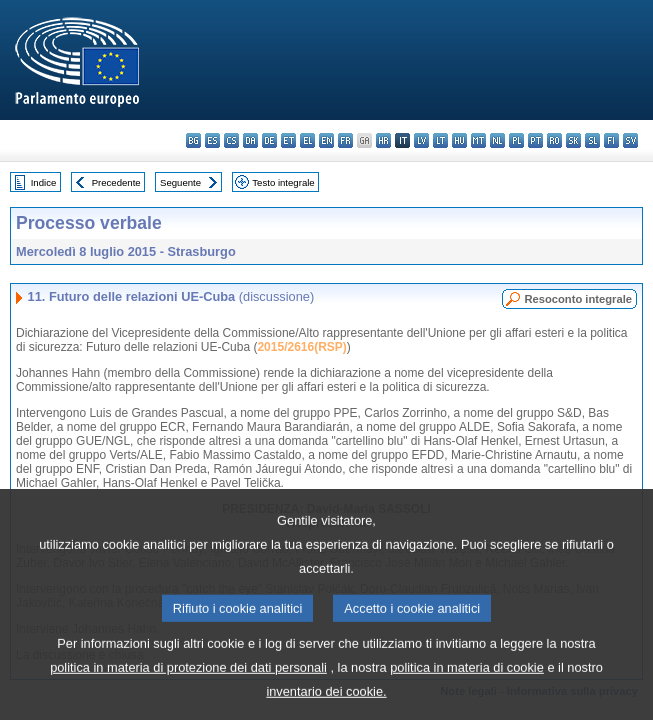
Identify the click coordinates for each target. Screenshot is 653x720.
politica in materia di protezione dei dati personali (188, 693)
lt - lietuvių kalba (440, 140)
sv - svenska (630, 140)
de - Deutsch (269, 140)
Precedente (116, 182)
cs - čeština (231, 140)
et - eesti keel (288, 140)
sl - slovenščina (592, 140)
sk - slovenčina (573, 140)
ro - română (554, 140)
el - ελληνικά (307, 140)
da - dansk (250, 140)
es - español (212, 140)
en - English (326, 140)
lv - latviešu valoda (421, 140)
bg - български (193, 140)
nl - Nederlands (497, 140)
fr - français (345, 140)
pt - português (535, 140)
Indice (44, 182)
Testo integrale (283, 182)
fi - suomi (611, 140)
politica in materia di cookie (467, 693)
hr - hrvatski (383, 140)
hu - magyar (459, 140)
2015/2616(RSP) (301, 347)
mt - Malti (478, 140)
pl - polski (516, 140)
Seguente (180, 182)
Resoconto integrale (578, 299)
